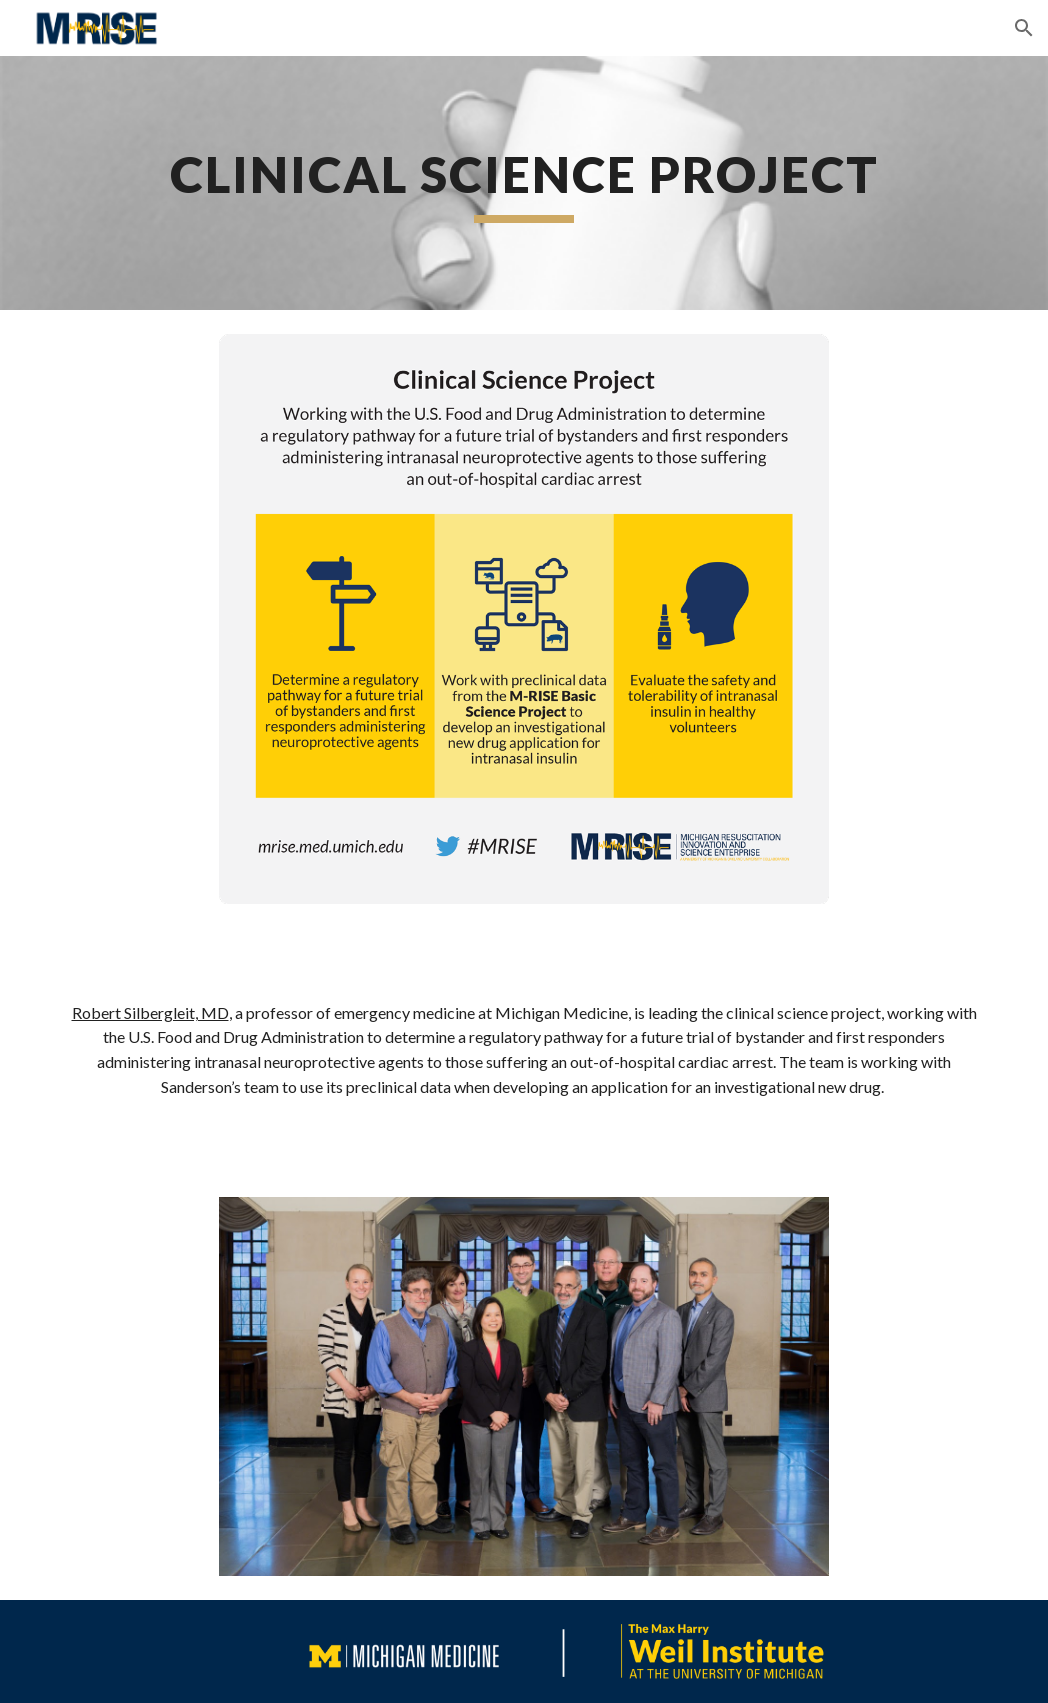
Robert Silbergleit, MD (150, 1012)
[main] (524, 183)
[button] (1024, 28)
